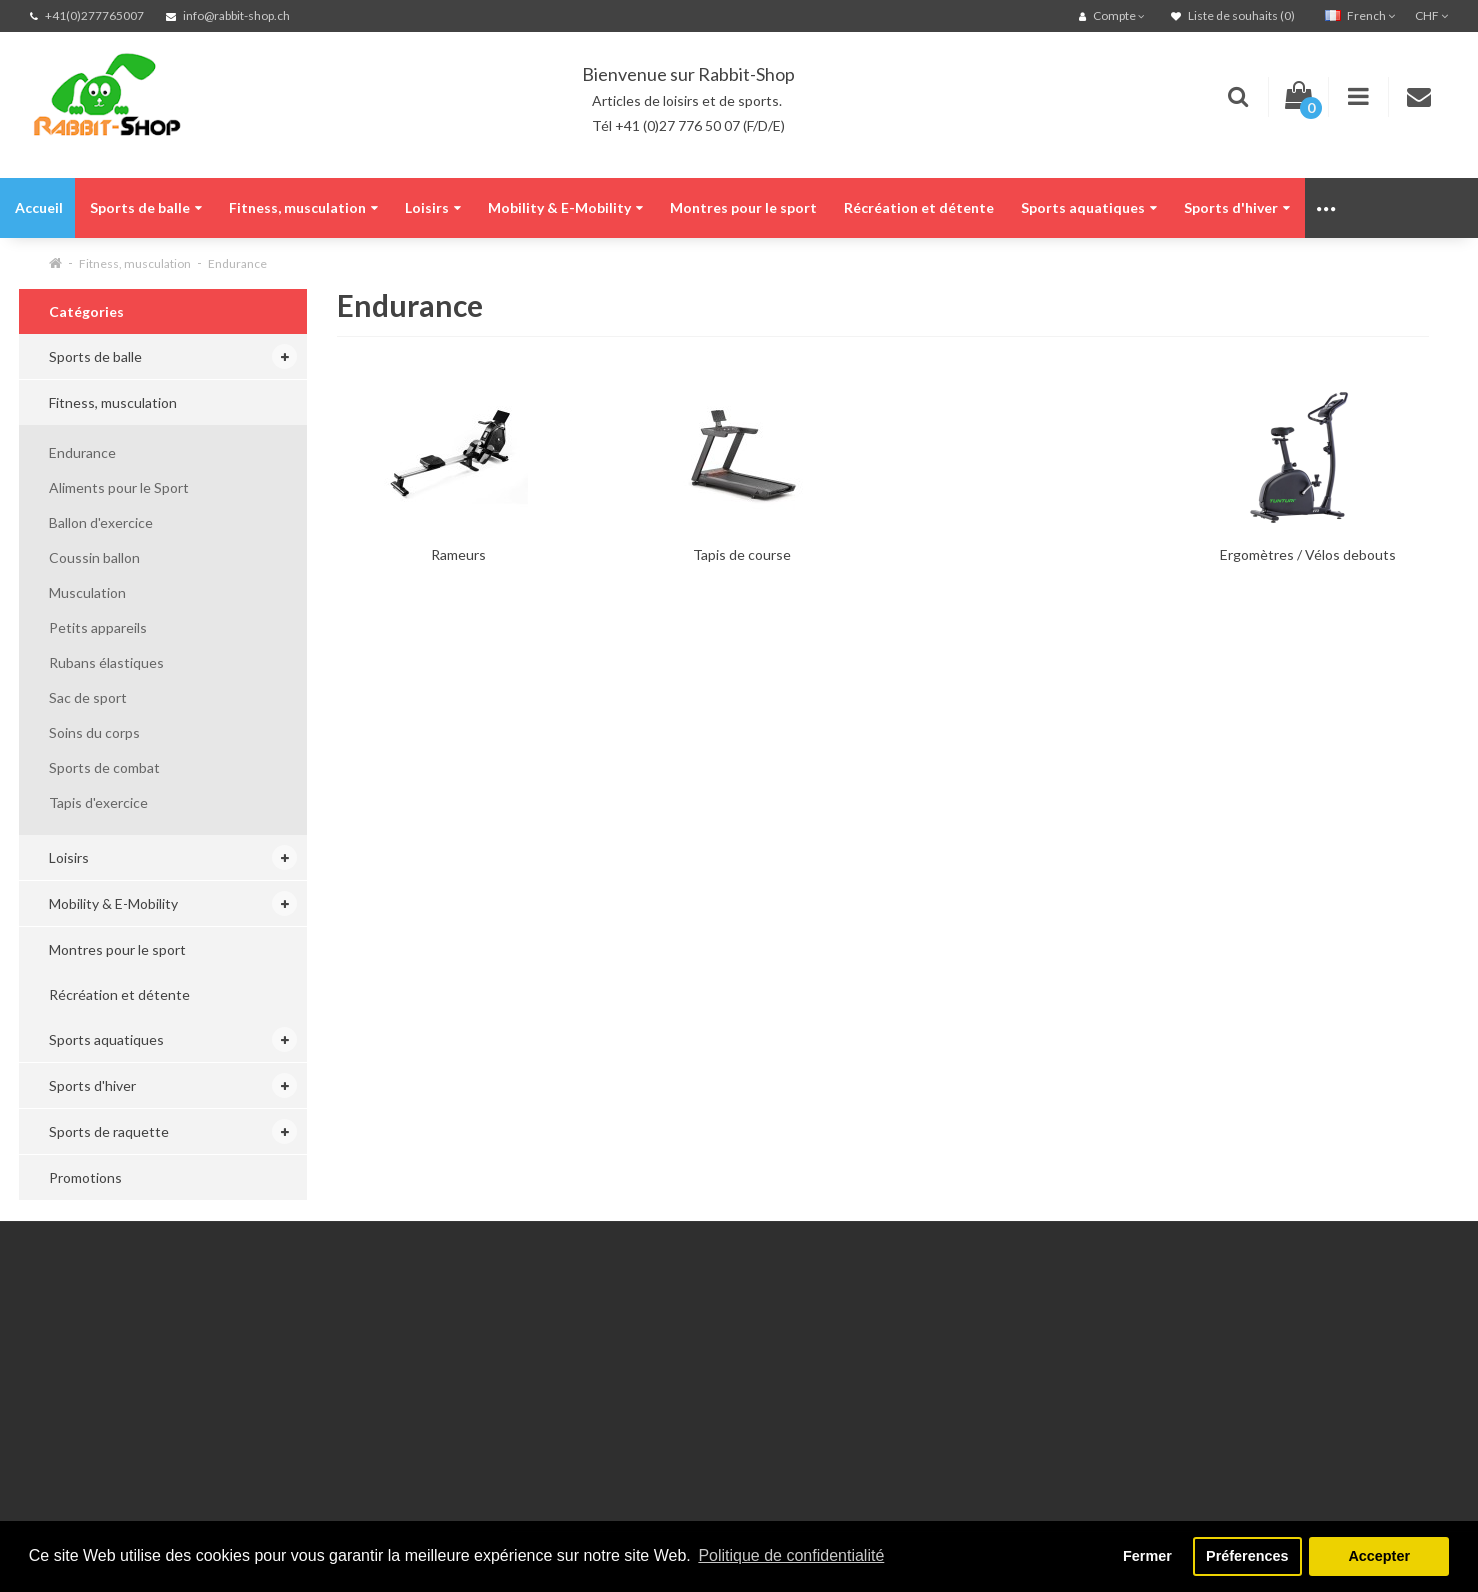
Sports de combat (104, 767)
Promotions (85, 1177)
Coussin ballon (94, 557)
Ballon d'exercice (101, 522)
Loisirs (433, 207)
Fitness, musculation (303, 207)
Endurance (237, 263)
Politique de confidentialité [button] (791, 1555)
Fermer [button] (1147, 1556)
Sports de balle (146, 207)
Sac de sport (88, 697)
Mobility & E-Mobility (565, 207)
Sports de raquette (109, 1131)
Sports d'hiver (1237, 207)
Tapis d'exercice (98, 802)
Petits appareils (98, 627)
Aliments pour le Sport (119, 487)
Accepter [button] (1379, 1556)
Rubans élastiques (106, 662)
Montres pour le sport (743, 207)
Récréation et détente (919, 207)
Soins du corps (94, 732)
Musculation (87, 592)
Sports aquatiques (1089, 207)
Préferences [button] (1247, 1556)
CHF (1431, 15)
